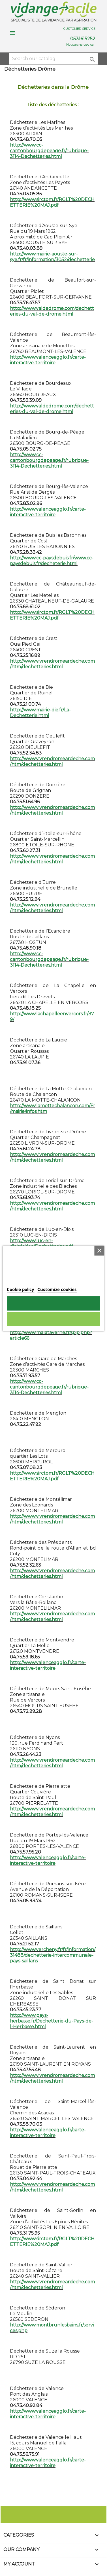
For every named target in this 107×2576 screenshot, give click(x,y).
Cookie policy (20, 1289)
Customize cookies (57, 1289)
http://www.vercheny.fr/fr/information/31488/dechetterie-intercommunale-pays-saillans (52, 1955)
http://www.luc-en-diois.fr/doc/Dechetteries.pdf (41, 1243)
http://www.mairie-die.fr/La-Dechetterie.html (40, 712)
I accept (53, 1303)
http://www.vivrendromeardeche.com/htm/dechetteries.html (52, 761)
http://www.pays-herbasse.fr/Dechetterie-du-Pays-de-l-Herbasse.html (51, 2021)
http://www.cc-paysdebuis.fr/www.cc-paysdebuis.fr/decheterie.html (51, 560)
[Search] (53, 59)
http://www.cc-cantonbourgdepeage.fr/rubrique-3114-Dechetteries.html (49, 150)
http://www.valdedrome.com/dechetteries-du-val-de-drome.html (52, 311)
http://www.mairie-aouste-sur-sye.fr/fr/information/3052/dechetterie (52, 256)
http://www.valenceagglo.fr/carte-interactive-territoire (48, 359)
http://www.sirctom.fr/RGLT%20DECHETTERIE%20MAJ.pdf (52, 202)
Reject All (53, 1319)
